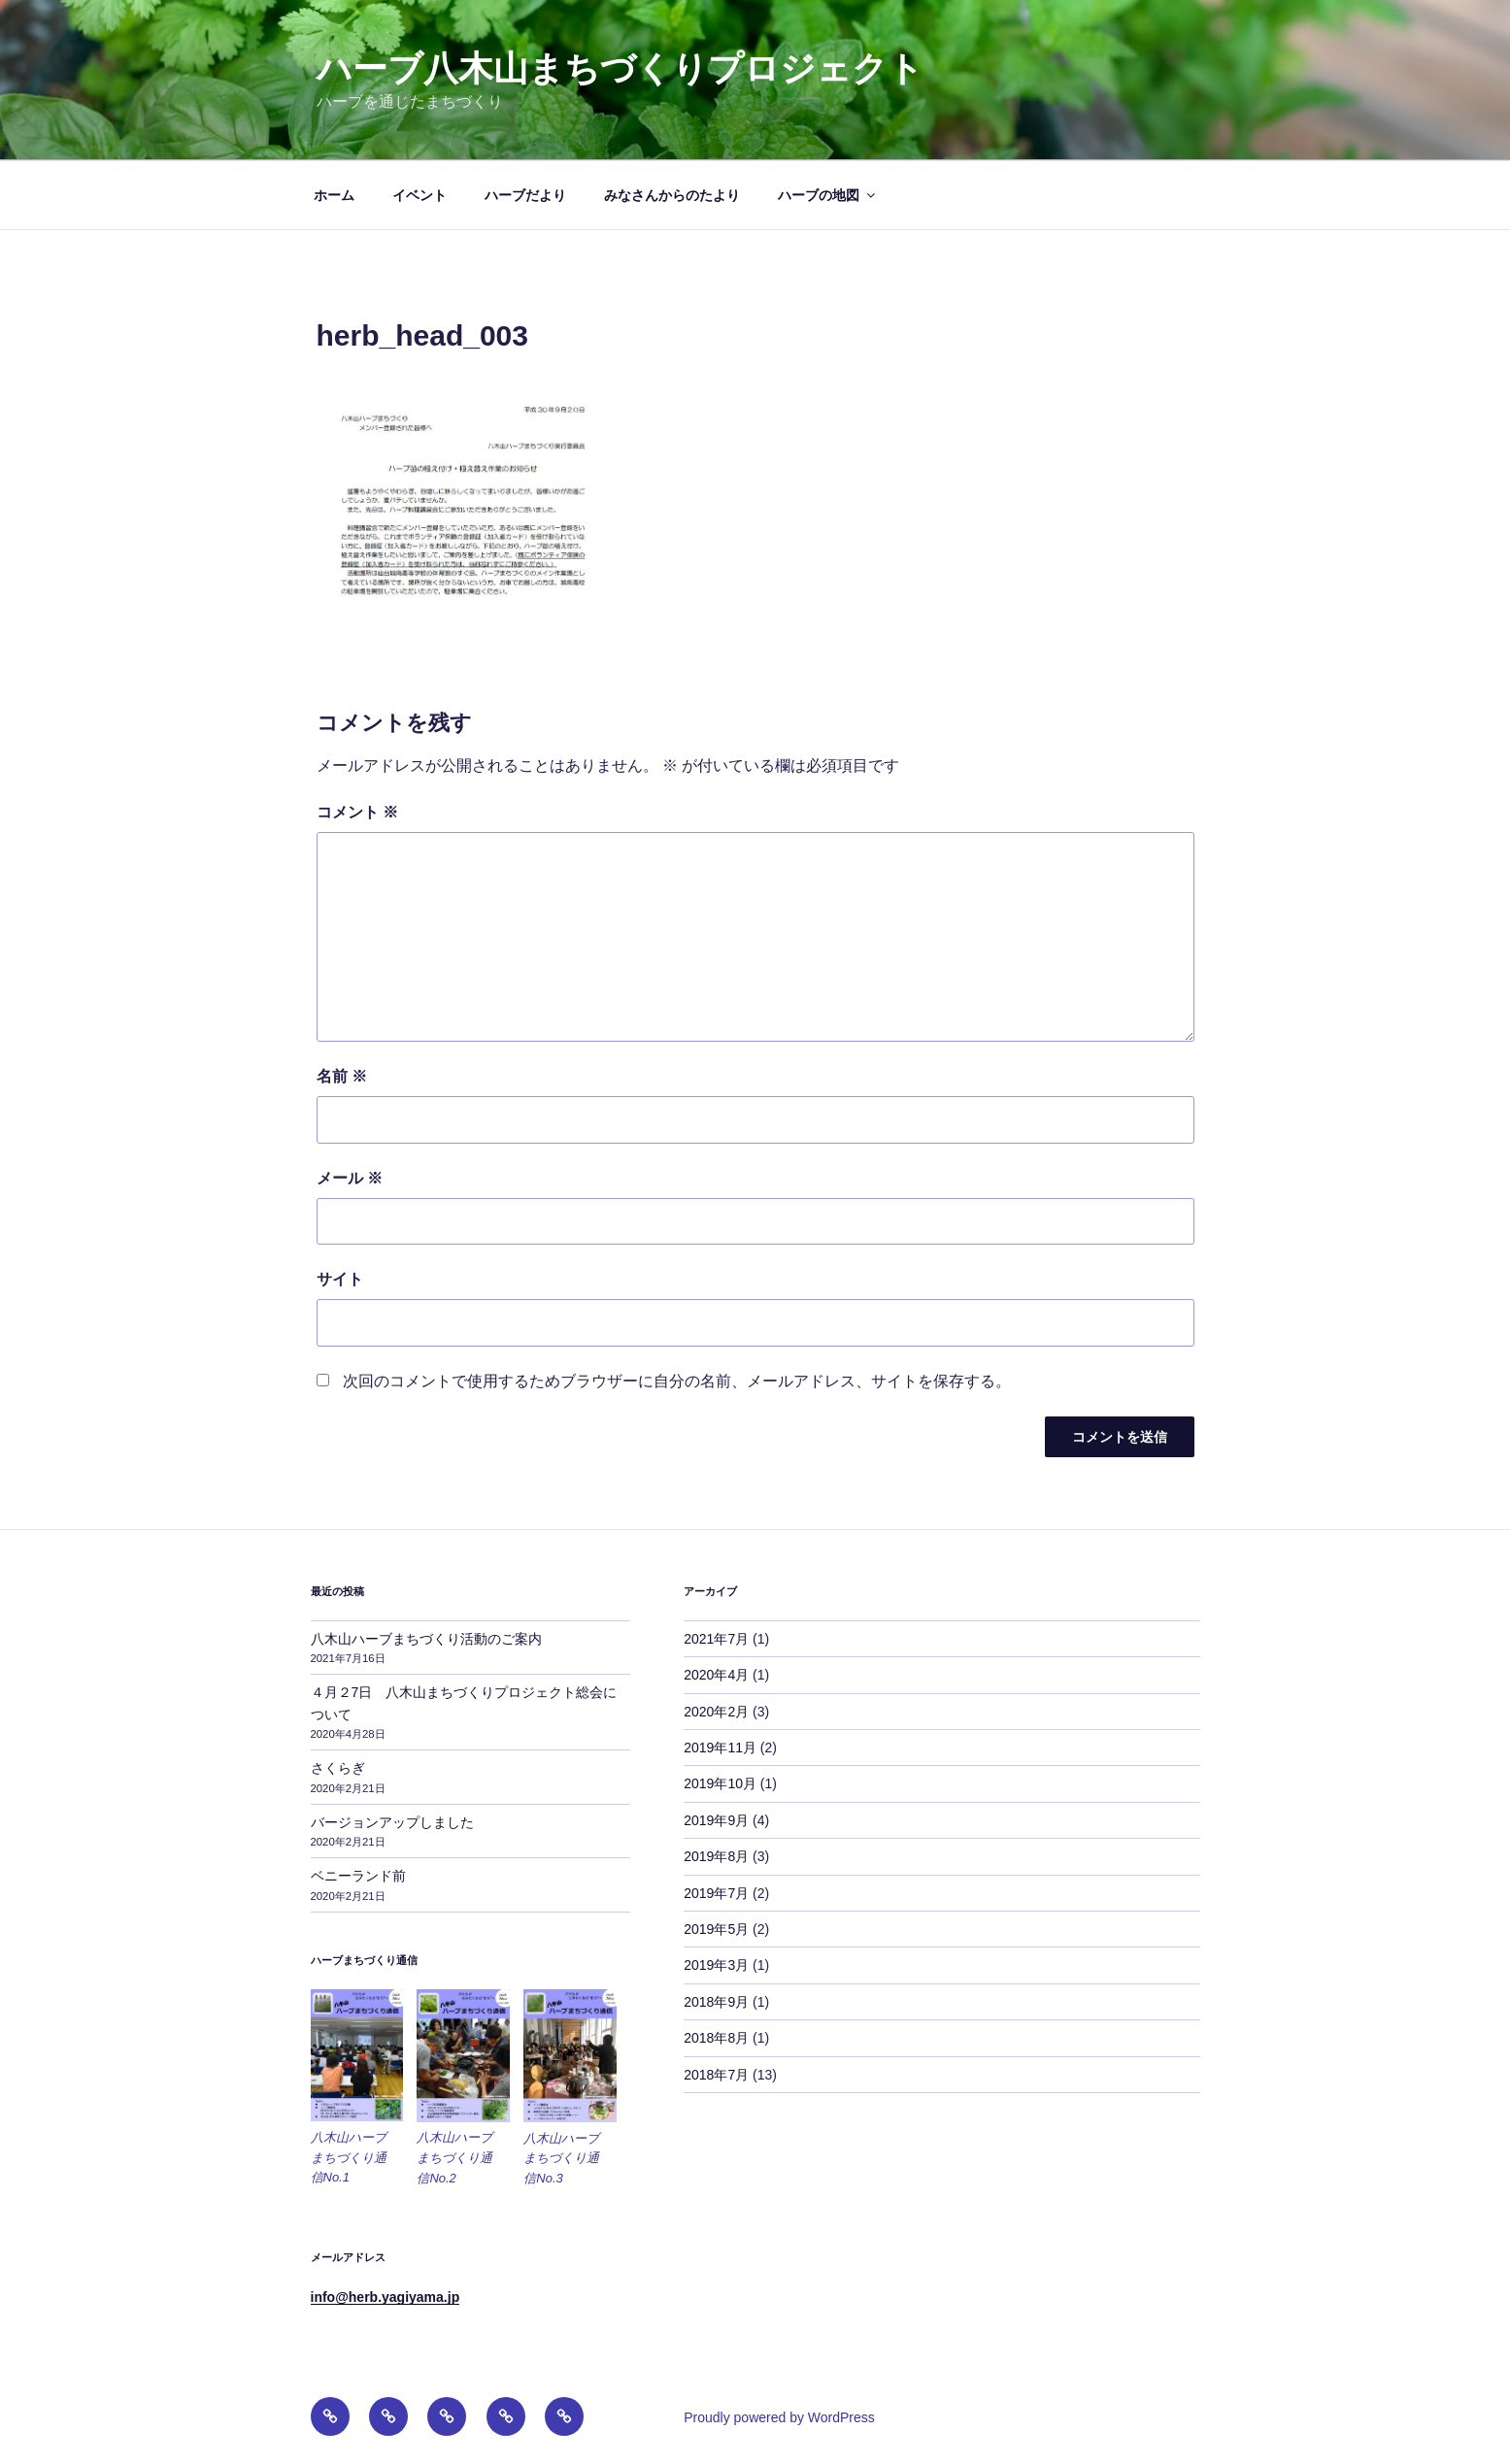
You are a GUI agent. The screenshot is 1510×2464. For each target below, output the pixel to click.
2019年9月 (716, 1820)
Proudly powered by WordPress (779, 2417)
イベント (419, 195)
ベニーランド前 (358, 1875)
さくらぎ (338, 1768)
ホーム (334, 195)
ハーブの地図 (828, 195)
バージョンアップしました (392, 1822)
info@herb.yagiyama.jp (385, 2297)
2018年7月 (716, 2074)
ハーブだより (525, 195)
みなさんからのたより (672, 195)
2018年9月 (716, 2002)
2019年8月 (716, 1856)
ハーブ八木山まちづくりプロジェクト (620, 68)
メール (350, 1178)
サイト (340, 1279)
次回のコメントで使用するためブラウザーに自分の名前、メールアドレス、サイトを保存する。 (677, 1381)
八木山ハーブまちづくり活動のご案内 (426, 1639)
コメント (357, 812)
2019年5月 (716, 1929)
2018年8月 (716, 2038)
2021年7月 (716, 1639)
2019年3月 (716, 1965)
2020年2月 (716, 1711)
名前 (342, 1076)
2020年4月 (716, 1674)
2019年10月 (720, 1783)
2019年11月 (720, 1747)
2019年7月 (716, 1893)
